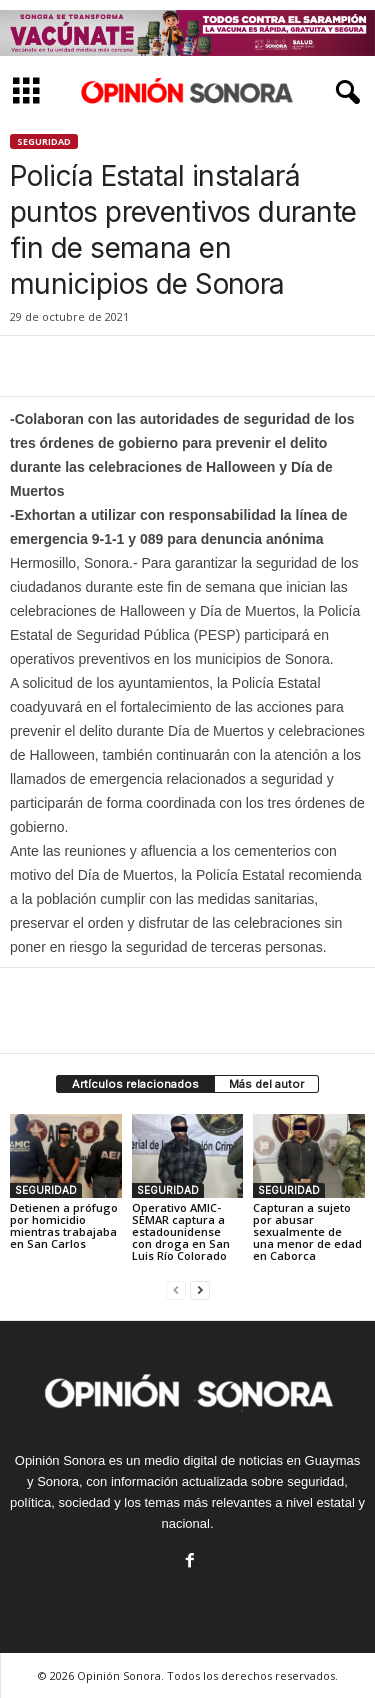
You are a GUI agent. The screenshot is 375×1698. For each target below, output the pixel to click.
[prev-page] (176, 1289)
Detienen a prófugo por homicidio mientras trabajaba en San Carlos (64, 1225)
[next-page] (200, 1289)
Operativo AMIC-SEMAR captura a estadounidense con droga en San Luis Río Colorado (181, 1231)
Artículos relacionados (135, 1084)
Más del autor (266, 1084)
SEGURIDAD (44, 141)
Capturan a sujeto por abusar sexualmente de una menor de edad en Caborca (307, 1231)
